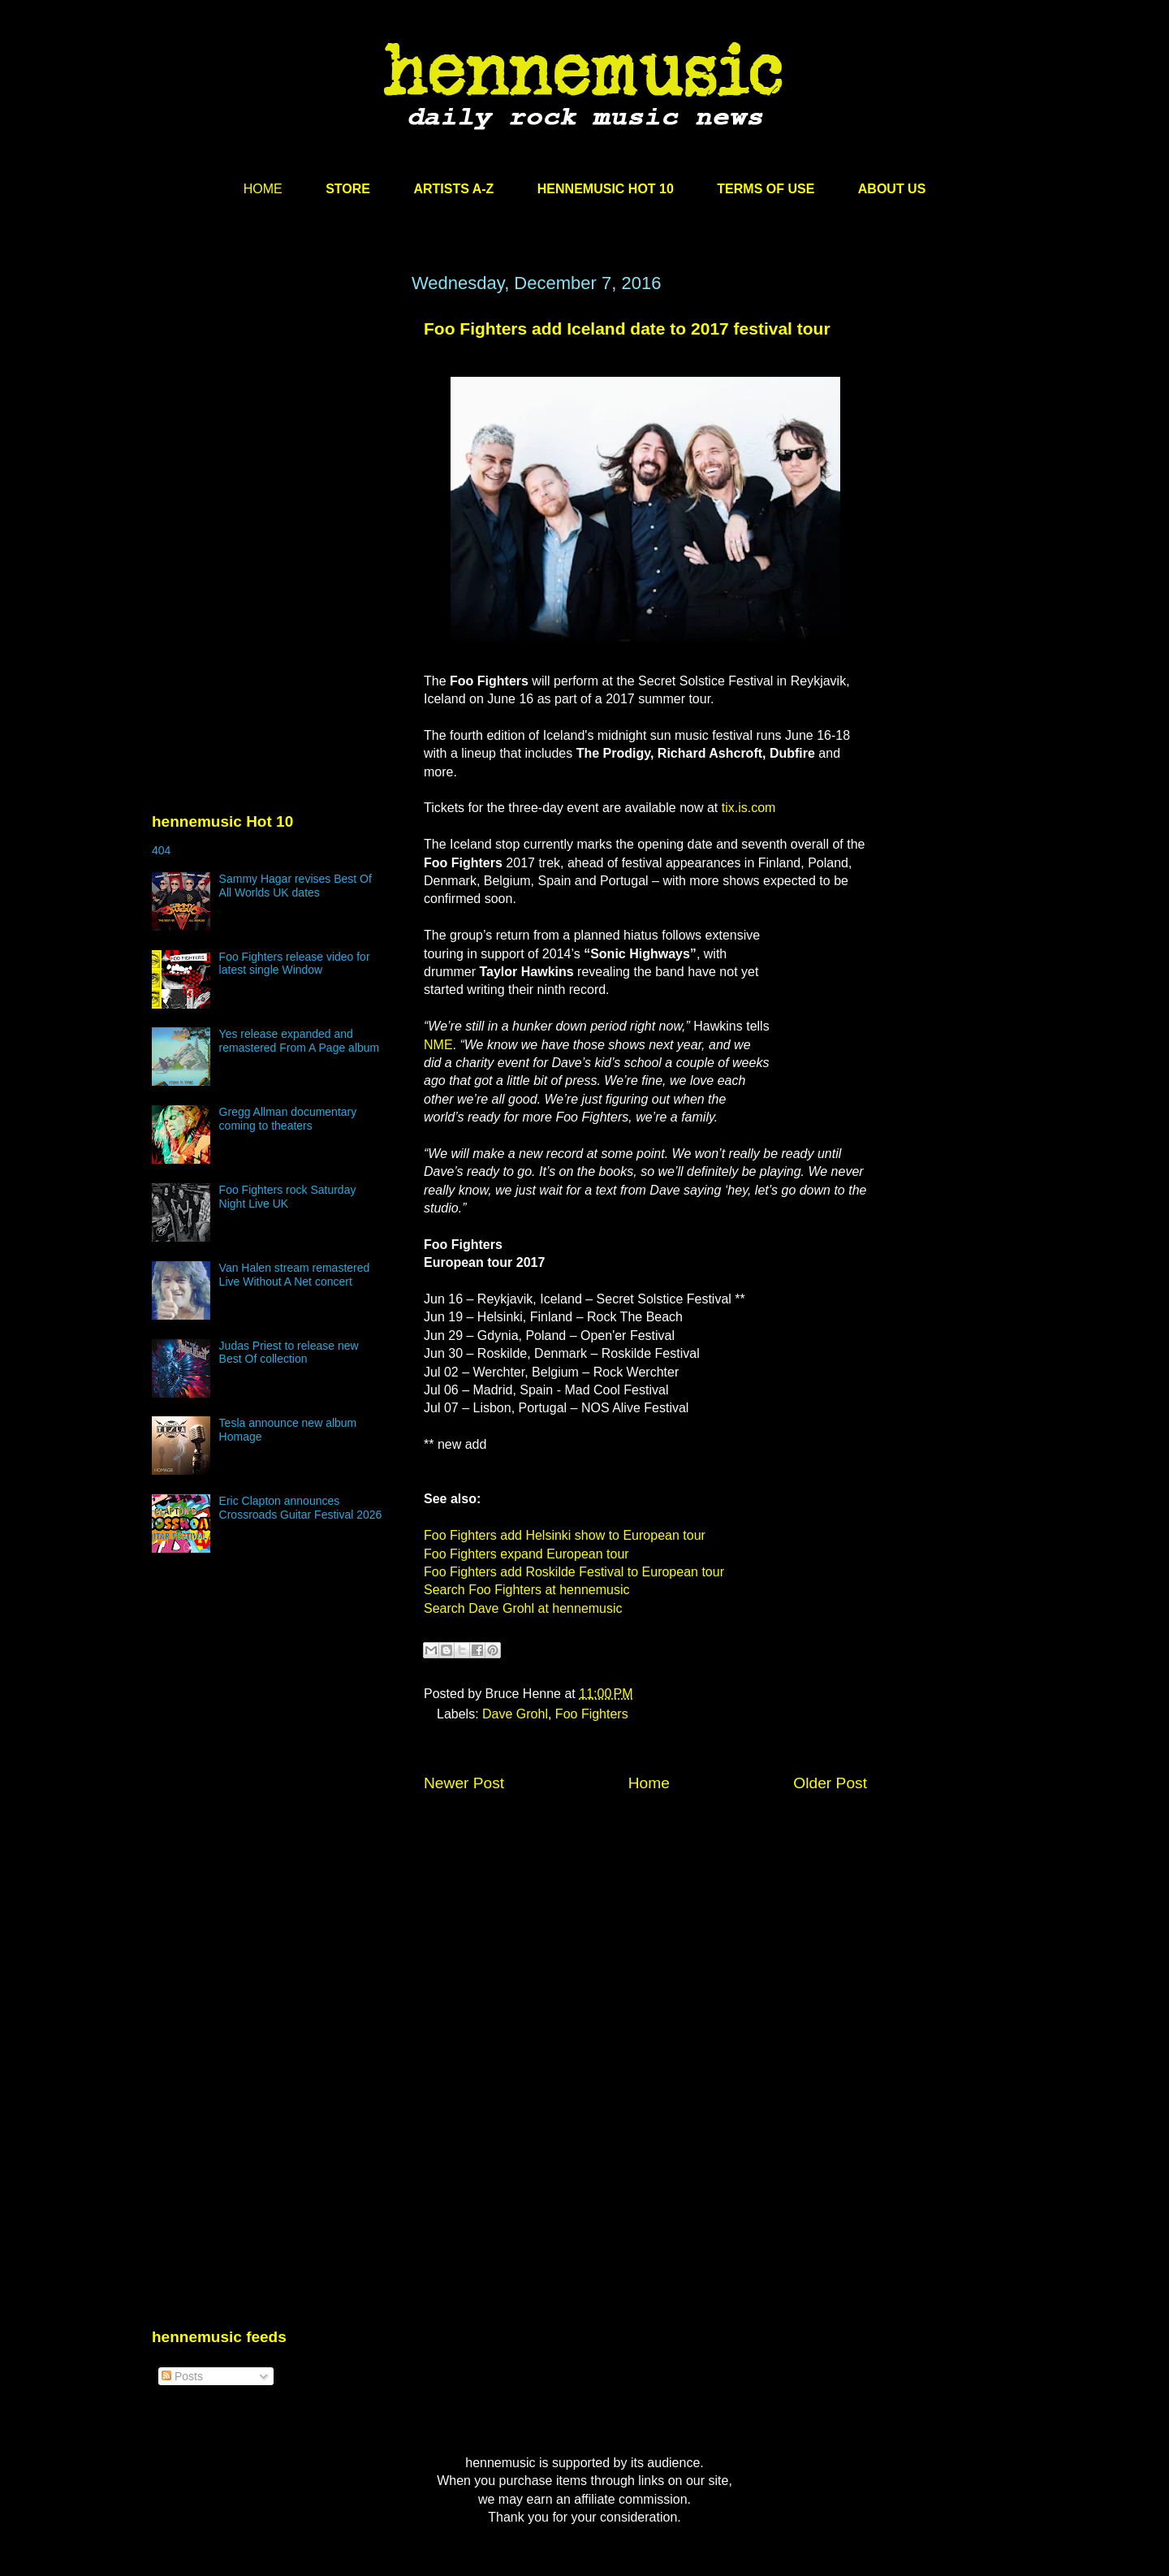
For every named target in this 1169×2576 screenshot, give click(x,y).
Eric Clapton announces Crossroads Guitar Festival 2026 (300, 1507)
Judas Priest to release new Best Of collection (289, 1352)
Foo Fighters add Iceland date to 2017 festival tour (627, 328)
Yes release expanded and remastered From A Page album (299, 1040)
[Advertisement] (273, 427)
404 (161, 850)
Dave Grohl (515, 1714)
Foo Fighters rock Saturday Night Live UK (287, 1196)
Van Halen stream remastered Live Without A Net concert (294, 1274)
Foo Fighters (591, 1714)
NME (438, 1045)
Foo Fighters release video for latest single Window (294, 963)
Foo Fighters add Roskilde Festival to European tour (574, 1572)
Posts (182, 2376)
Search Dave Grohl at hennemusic (523, 1608)
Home (649, 1783)
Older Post (830, 1783)
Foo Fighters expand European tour (526, 1554)
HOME (263, 189)
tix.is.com (749, 808)
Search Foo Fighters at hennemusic (526, 1590)
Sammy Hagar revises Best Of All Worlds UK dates (295, 885)
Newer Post (464, 1783)
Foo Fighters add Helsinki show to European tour (564, 1535)
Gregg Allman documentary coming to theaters (288, 1118)
